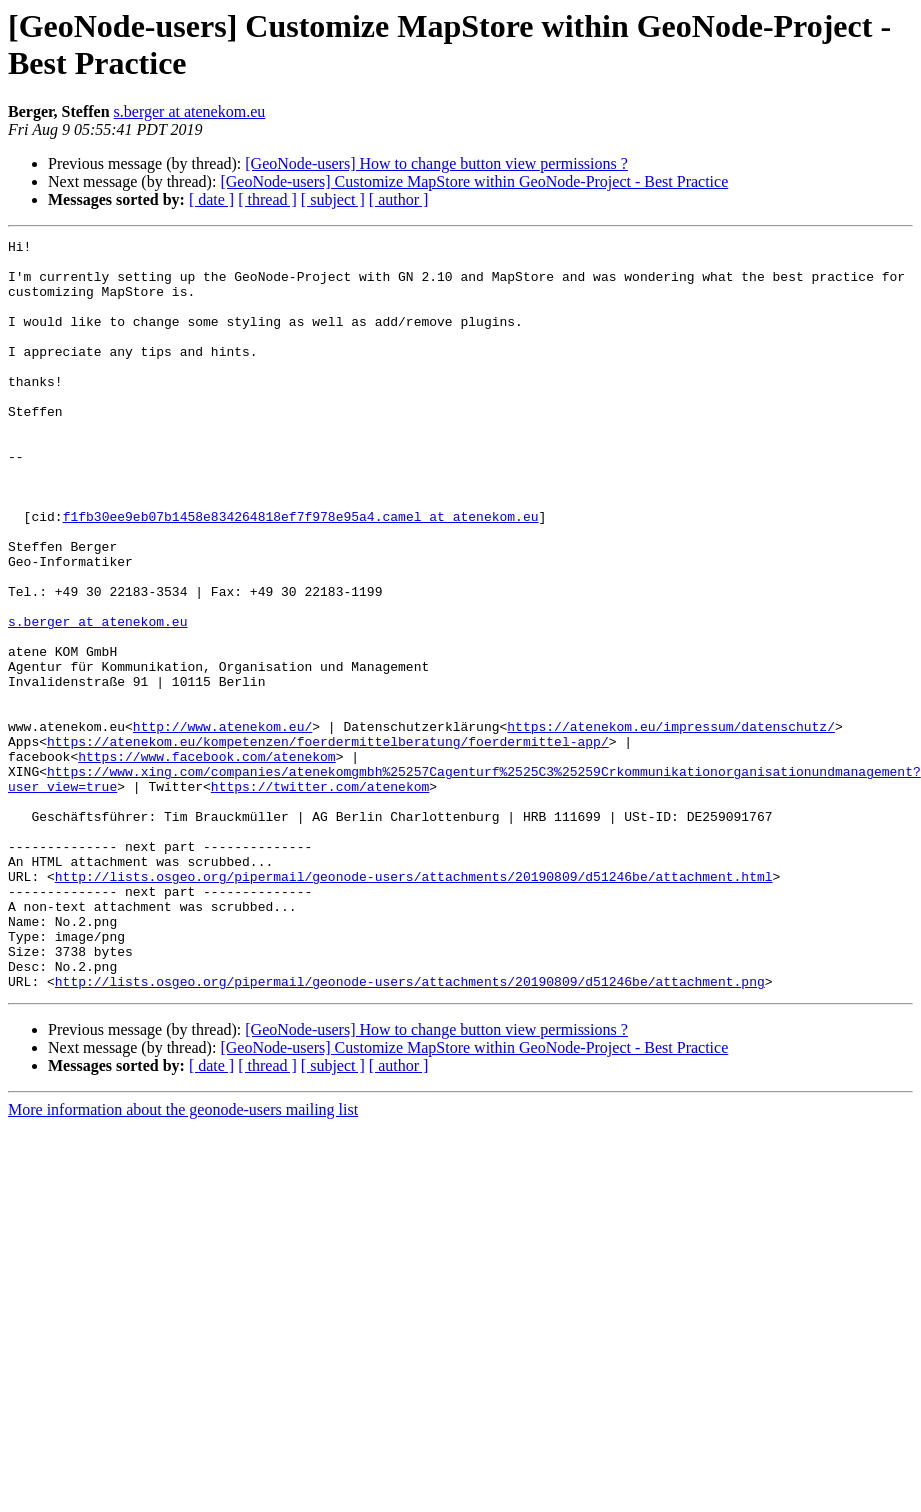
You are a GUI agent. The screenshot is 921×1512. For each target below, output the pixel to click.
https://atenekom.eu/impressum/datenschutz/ (671, 825)
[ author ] (399, 199)
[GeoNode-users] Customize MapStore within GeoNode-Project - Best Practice (474, 181)
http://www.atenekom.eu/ (222, 825)
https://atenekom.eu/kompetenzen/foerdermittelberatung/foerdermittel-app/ (328, 843)
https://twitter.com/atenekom (320, 897)
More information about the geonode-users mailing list (183, 1259)
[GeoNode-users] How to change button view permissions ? (436, 163)
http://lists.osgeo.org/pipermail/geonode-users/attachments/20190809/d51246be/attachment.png (410, 1131)
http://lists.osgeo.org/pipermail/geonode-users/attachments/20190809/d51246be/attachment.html (414, 1005)
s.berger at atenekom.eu (190, 111)
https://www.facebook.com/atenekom (206, 861)
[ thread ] (267, 199)
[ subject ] (333, 199)
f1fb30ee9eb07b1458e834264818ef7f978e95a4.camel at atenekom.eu (301, 573)
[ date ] (211, 199)
